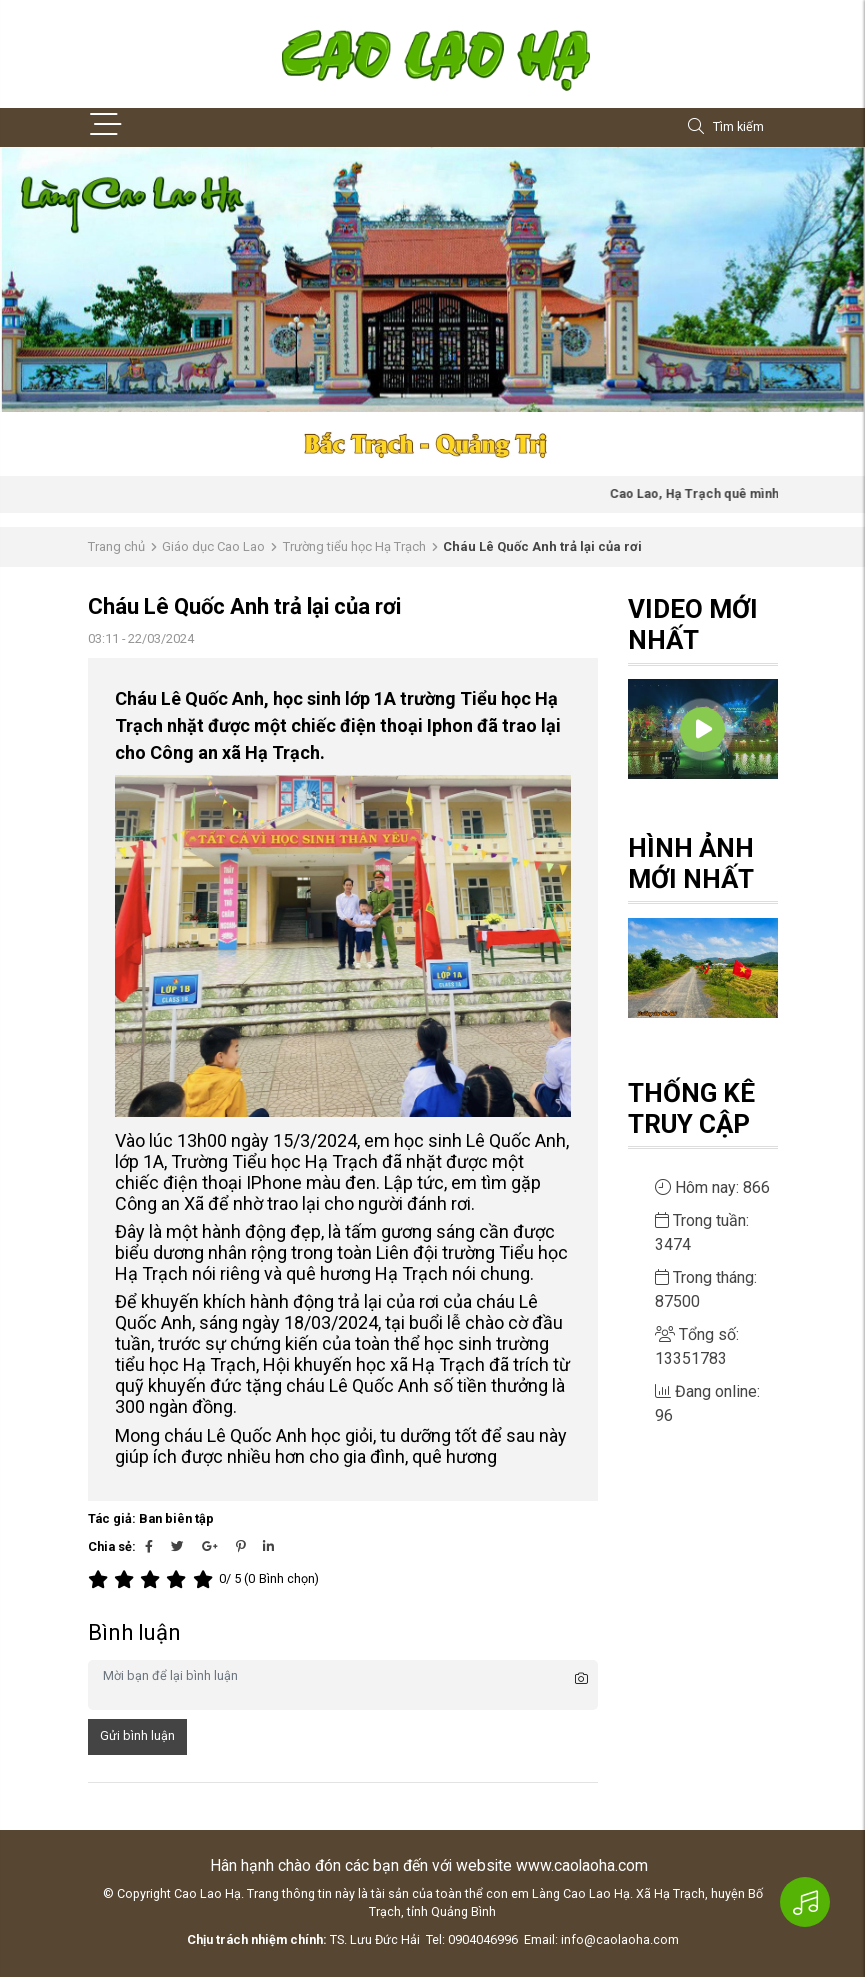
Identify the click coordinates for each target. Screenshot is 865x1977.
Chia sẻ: (112, 1546)
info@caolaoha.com (620, 1939)
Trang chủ (116, 546)
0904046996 (483, 1939)
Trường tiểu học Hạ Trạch (354, 546)
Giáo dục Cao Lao (213, 546)
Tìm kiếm (726, 127)
